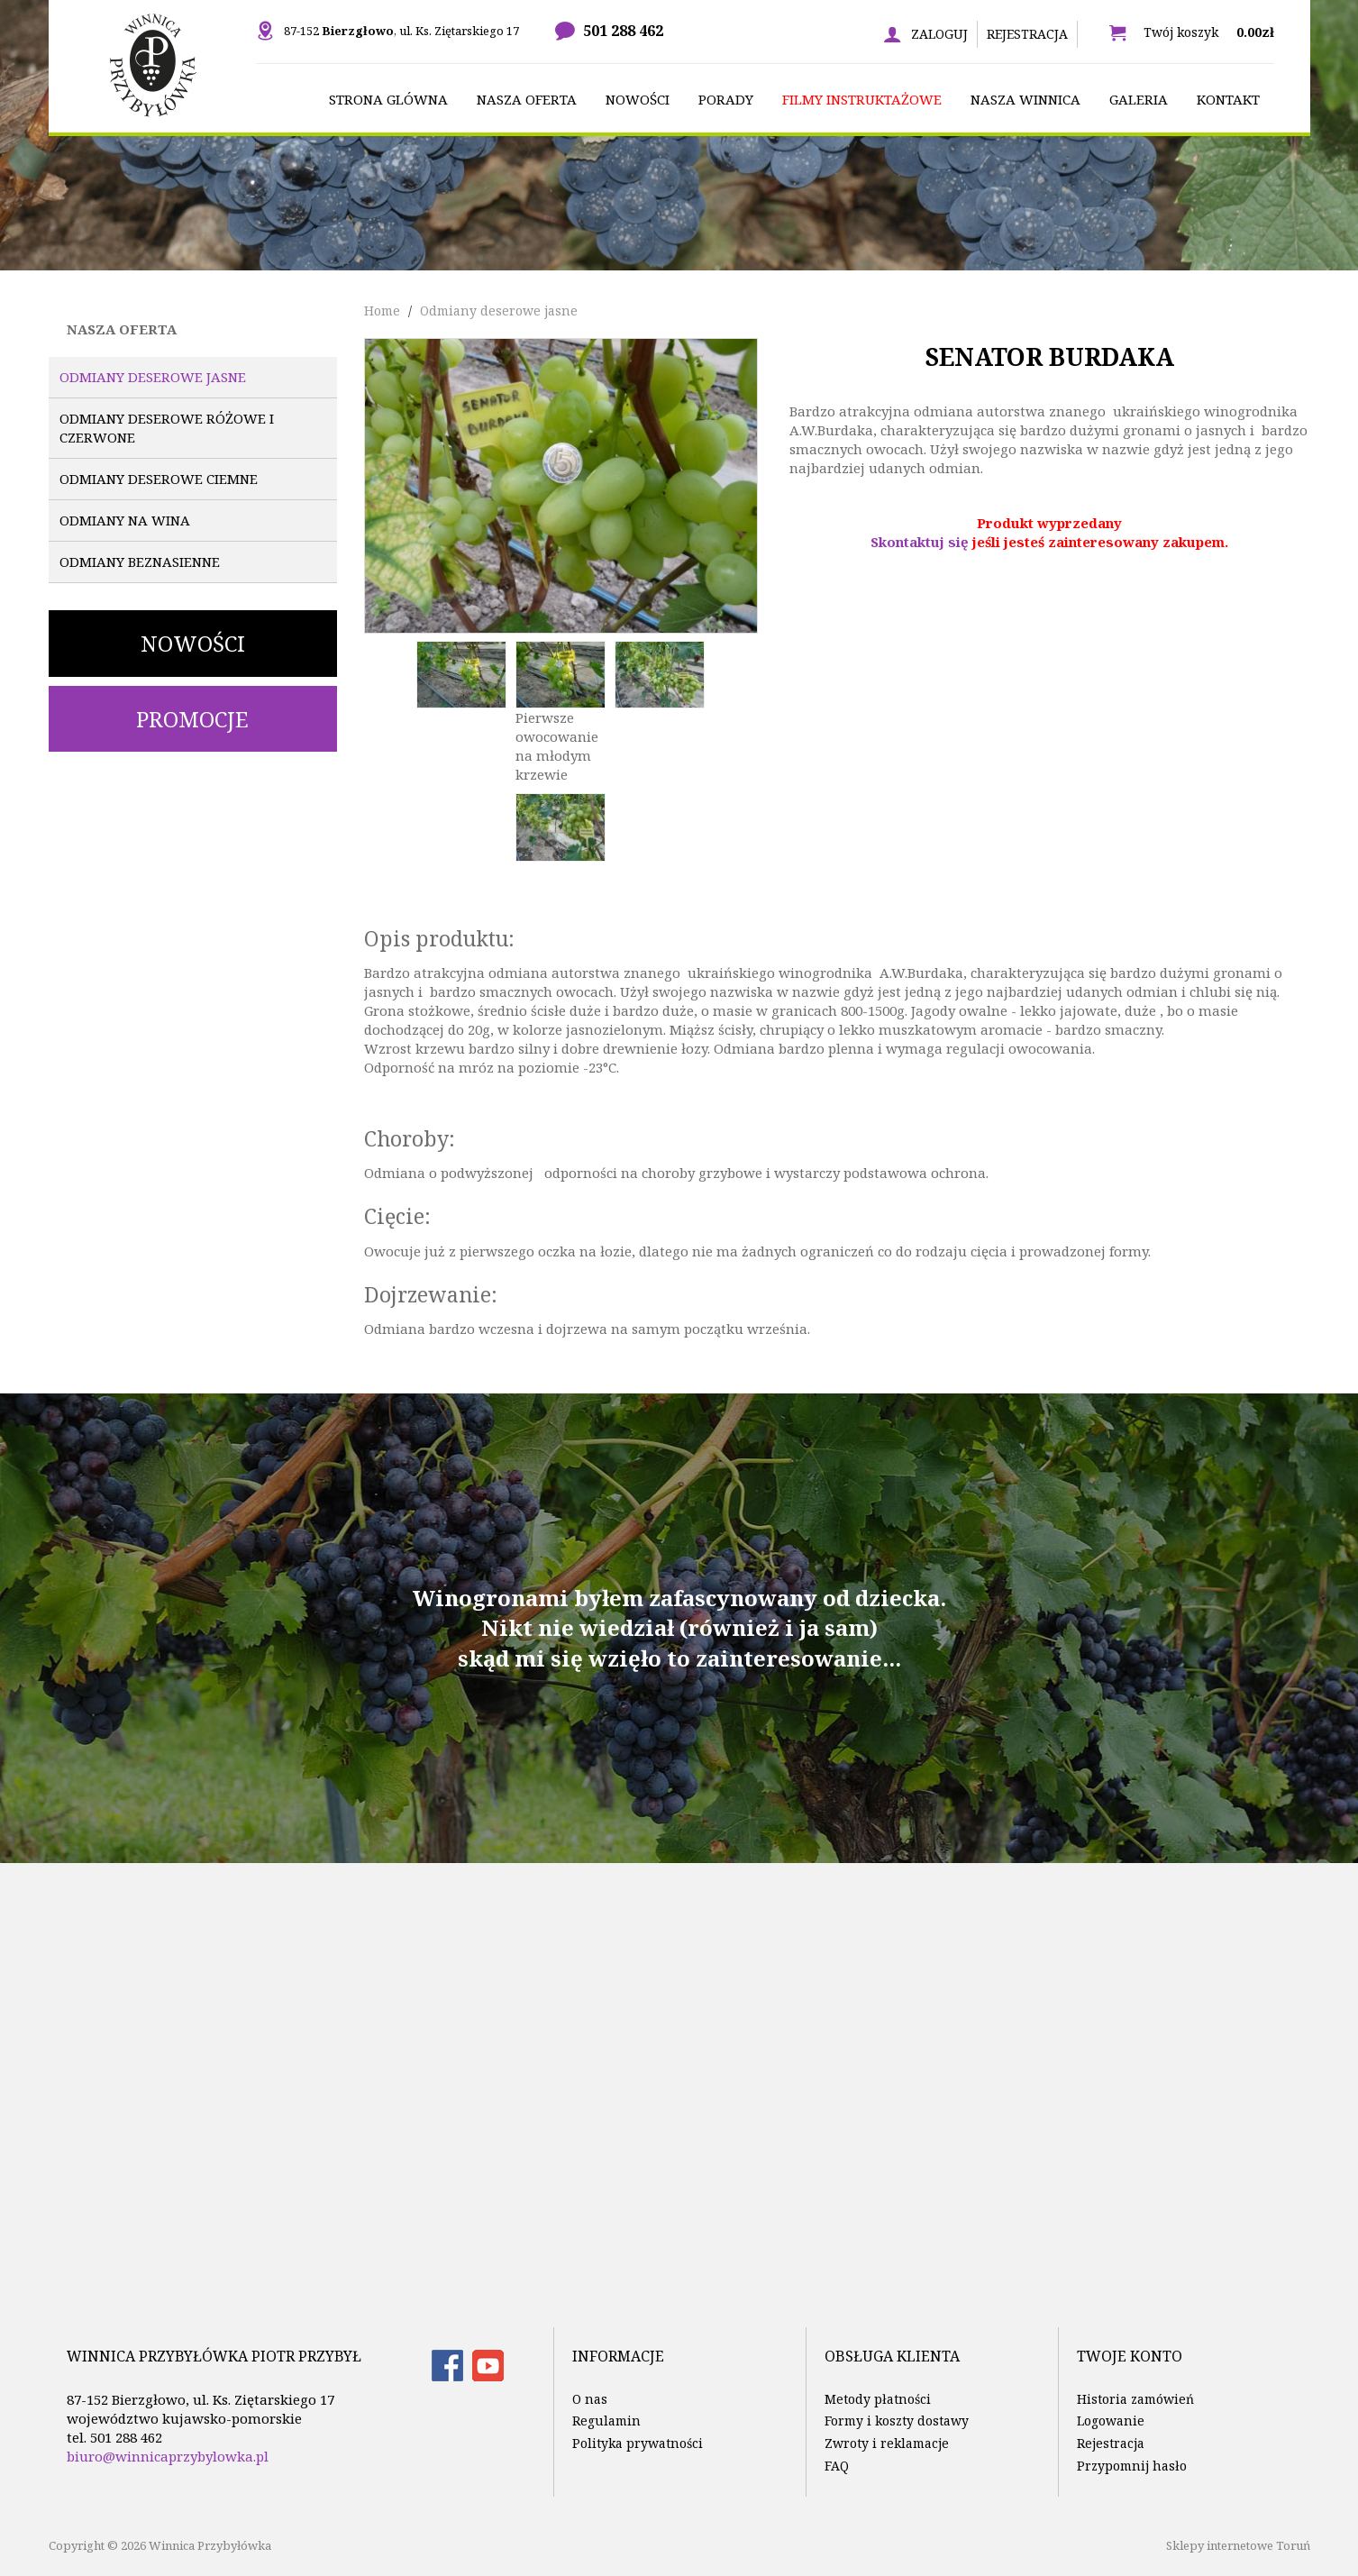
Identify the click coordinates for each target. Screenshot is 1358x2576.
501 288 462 (623, 31)
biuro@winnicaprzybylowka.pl (168, 2456)
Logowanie (1110, 2420)
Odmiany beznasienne (139, 562)
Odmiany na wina (124, 520)
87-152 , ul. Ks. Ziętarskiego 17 (401, 31)
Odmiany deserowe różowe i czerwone (166, 427)
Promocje (192, 719)
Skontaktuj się (919, 542)
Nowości (193, 643)
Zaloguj (939, 33)
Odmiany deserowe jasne (152, 377)
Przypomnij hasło (1132, 2465)
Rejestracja (1027, 33)
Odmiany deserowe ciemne (158, 479)
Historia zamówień (1135, 2398)
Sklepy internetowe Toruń (1238, 2545)
